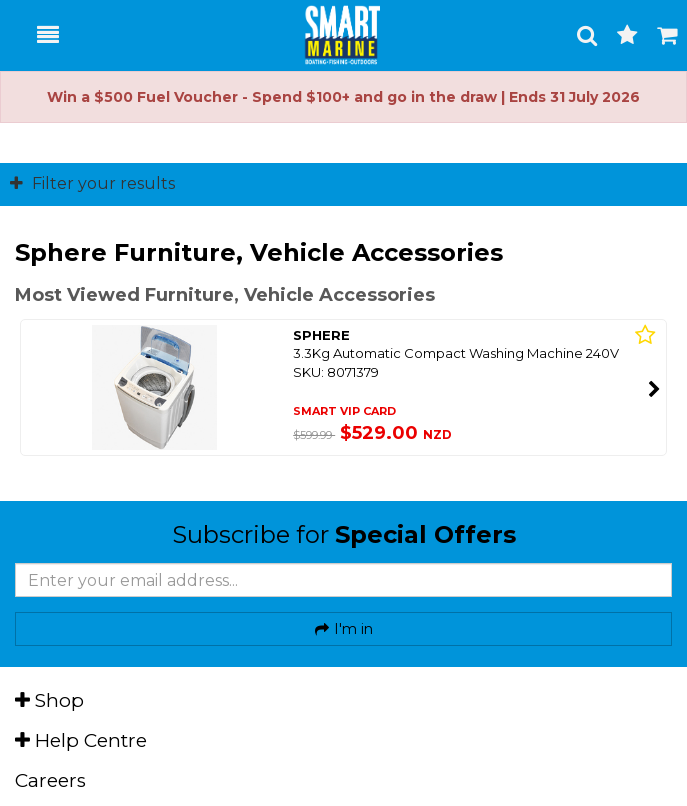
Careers (50, 780)
